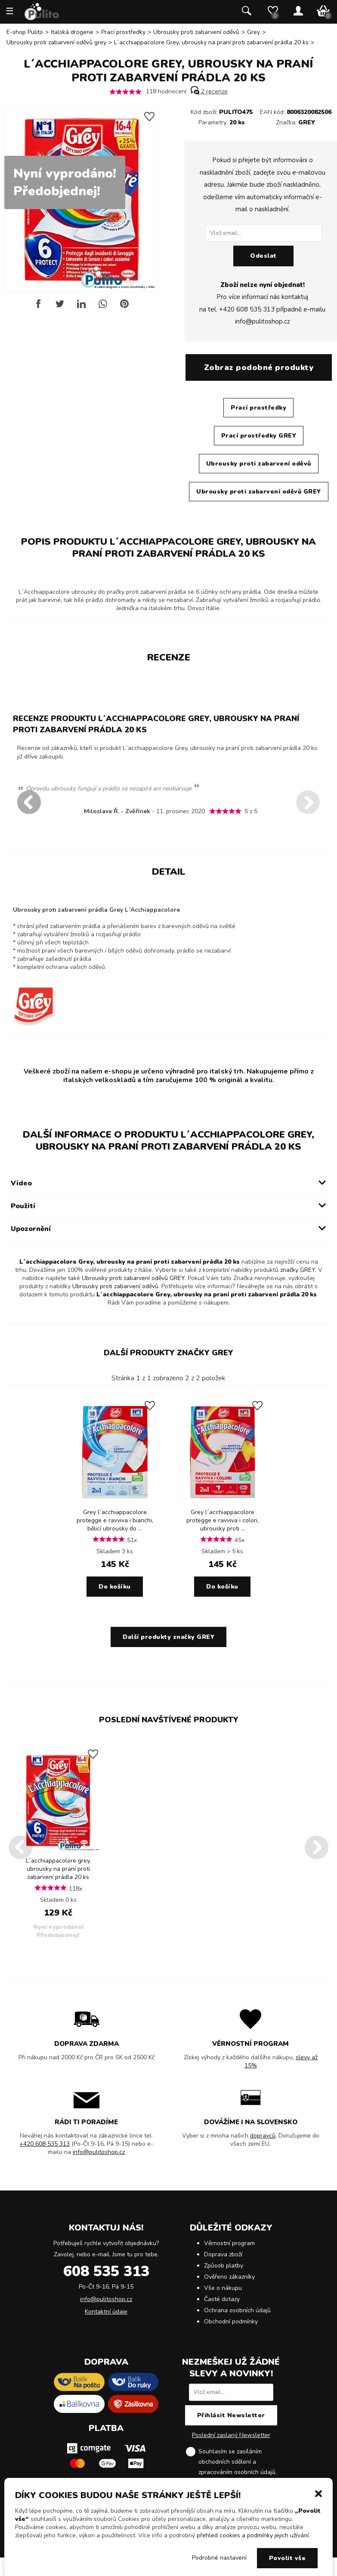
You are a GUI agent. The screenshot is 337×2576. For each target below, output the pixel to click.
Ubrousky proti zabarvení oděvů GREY (258, 491)
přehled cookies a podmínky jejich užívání (253, 2535)
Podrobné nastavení (219, 2558)
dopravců (262, 2136)
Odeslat (263, 256)
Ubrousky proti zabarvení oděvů (196, 32)
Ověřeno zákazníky (229, 2277)
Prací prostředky (123, 32)
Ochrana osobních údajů (237, 2310)
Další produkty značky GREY (168, 1353)
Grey (253, 32)
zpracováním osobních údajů (236, 2472)
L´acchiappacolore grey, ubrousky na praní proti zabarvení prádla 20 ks (58, 1869)
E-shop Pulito (24, 32)
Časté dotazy (222, 2299)
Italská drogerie (72, 32)
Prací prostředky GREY (259, 436)
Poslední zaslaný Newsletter (231, 2435)
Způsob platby (223, 2265)
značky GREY (297, 1270)
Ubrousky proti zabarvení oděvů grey (56, 42)
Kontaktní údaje (106, 2312)
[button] (318, 2493)
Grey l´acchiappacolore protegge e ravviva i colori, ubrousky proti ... (222, 1520)
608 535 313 (106, 2271)
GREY (306, 122)
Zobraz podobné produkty (259, 367)
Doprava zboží (223, 2254)
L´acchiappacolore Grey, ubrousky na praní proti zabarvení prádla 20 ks (211, 42)
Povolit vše (287, 2558)
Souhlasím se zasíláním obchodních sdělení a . (237, 2462)
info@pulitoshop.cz (262, 321)
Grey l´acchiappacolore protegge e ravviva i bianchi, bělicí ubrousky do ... (115, 1520)
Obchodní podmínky (231, 2321)
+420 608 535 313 (247, 309)
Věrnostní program (229, 2243)
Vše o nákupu (223, 2288)
